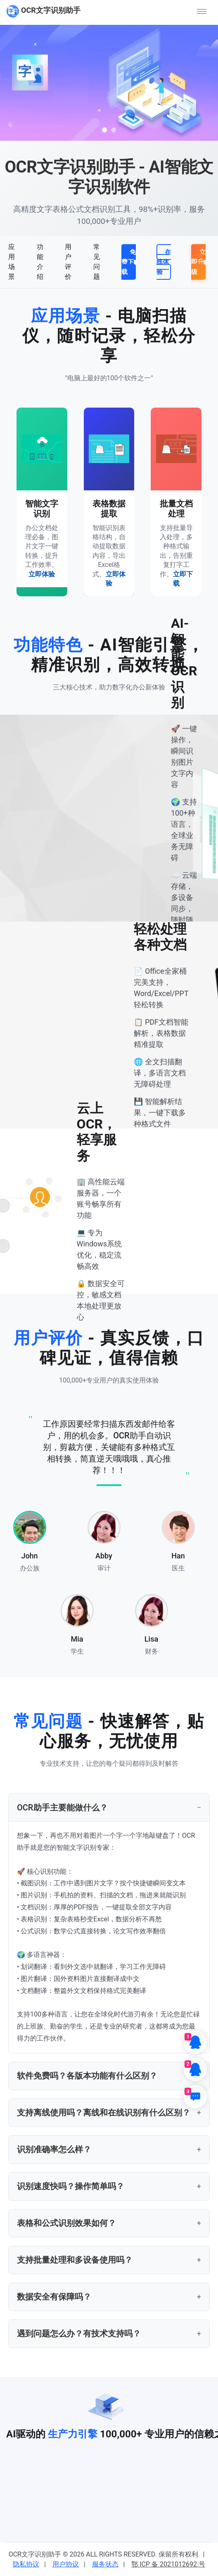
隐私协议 (26, 2564)
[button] (201, 11)
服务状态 (105, 2564)
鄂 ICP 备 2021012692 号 (168, 2564)
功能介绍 (40, 262)
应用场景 (11, 262)
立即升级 (198, 262)
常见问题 (96, 262)
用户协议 (65, 2564)
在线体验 (163, 262)
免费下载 (128, 262)
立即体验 (41, 574)
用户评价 (68, 262)
